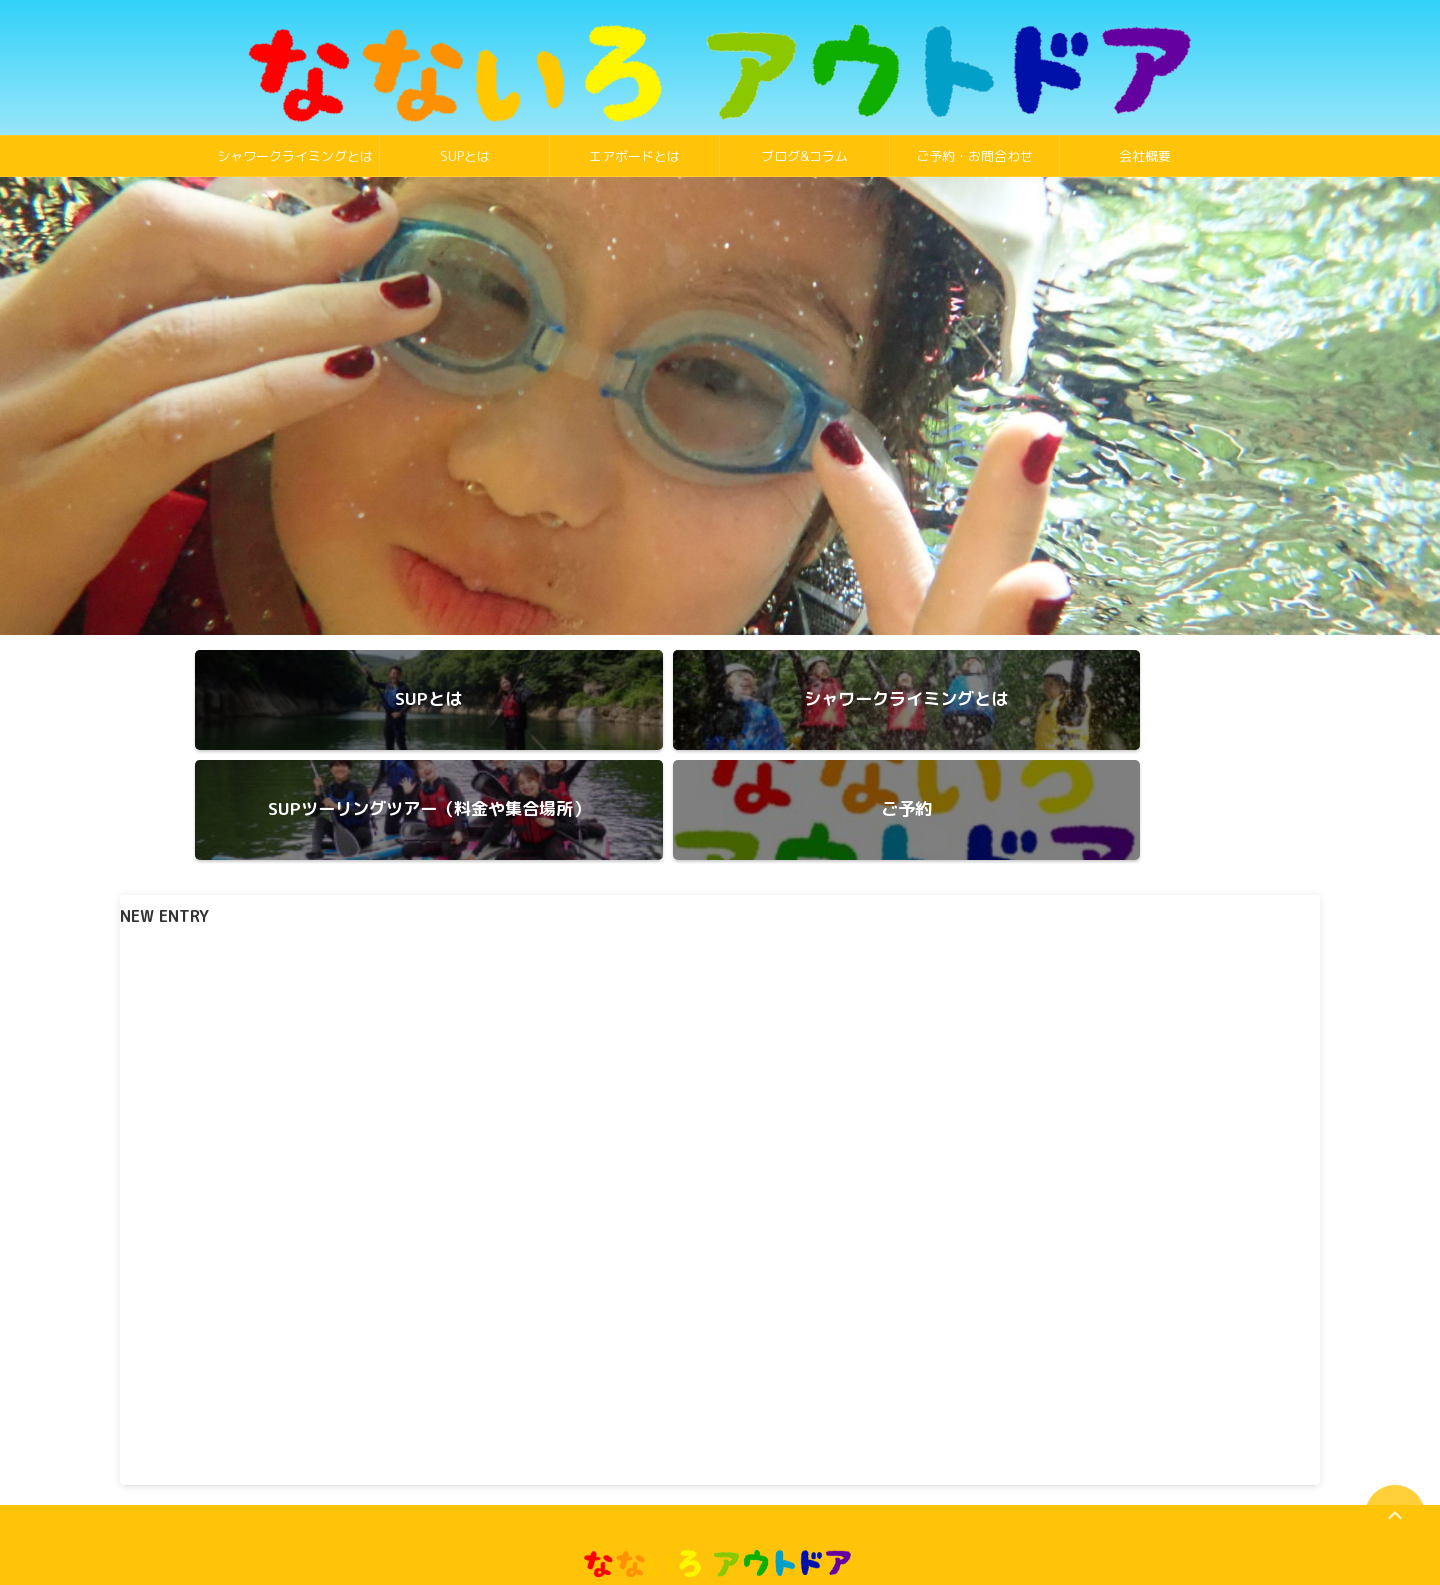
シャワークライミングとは (295, 156)
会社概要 (1145, 156)
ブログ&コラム (804, 156)
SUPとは (465, 156)
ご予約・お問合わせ (974, 156)
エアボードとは (634, 156)
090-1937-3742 (720, 1522)
